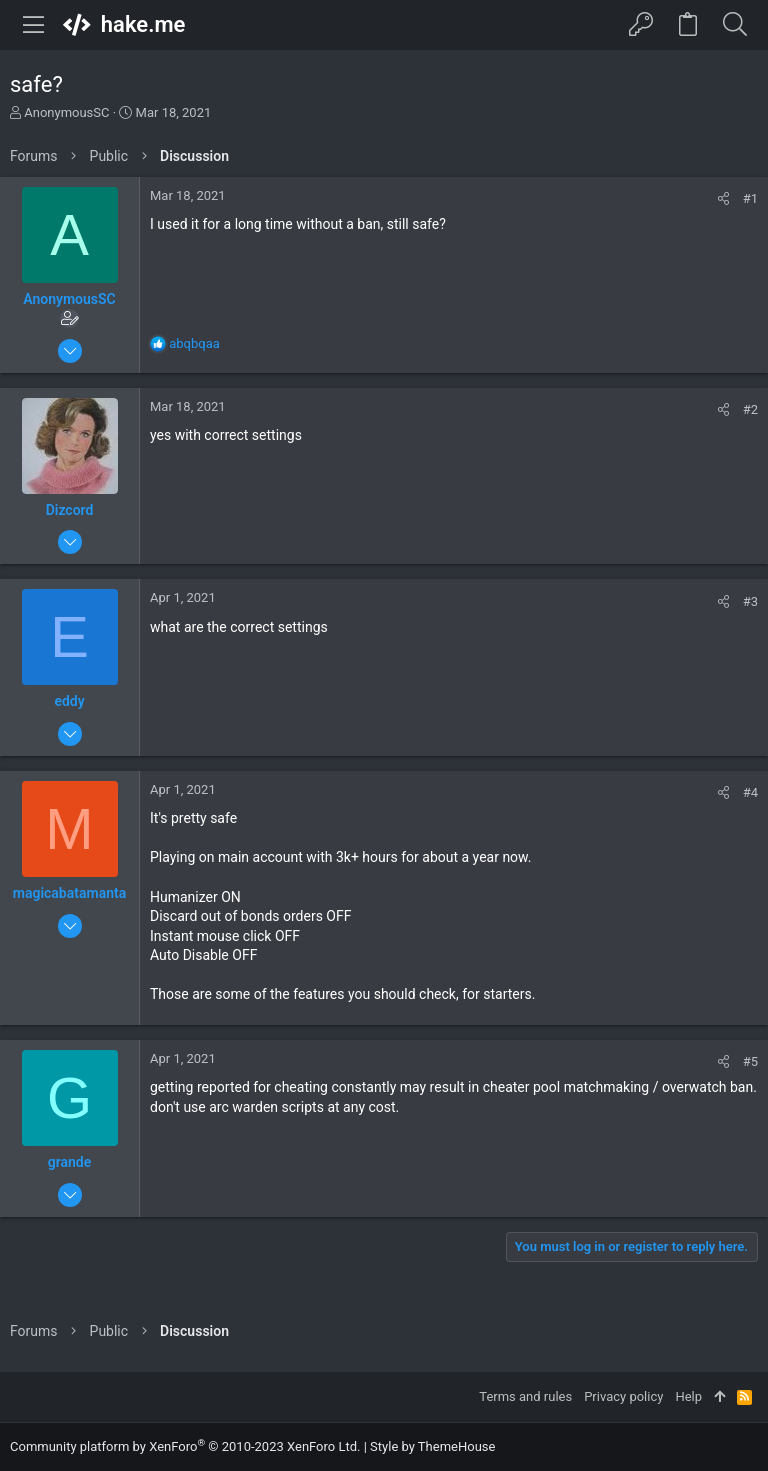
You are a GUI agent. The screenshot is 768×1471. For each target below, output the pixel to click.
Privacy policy (623, 1396)
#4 (750, 792)
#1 (750, 198)
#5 (750, 1061)
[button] (34, 25)
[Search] (734, 25)
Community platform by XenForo (185, 1446)
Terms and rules (525, 1396)
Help (688, 1396)
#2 (750, 409)
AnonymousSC (66, 112)
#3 (750, 601)
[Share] (723, 198)
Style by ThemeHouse (432, 1446)
